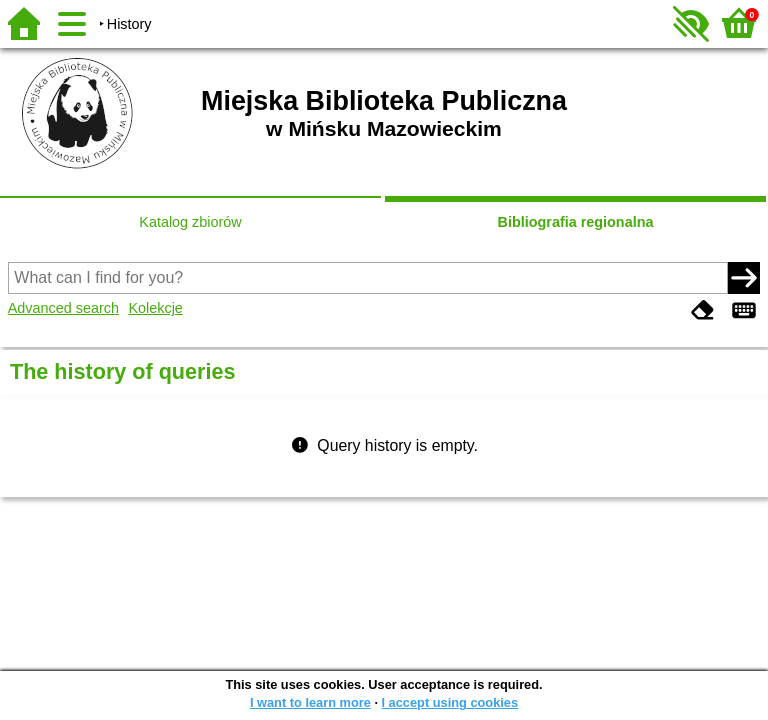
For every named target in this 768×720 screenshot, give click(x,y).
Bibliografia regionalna (576, 222)
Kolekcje (155, 308)
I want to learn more (310, 702)
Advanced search (63, 308)
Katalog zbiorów (190, 222)
